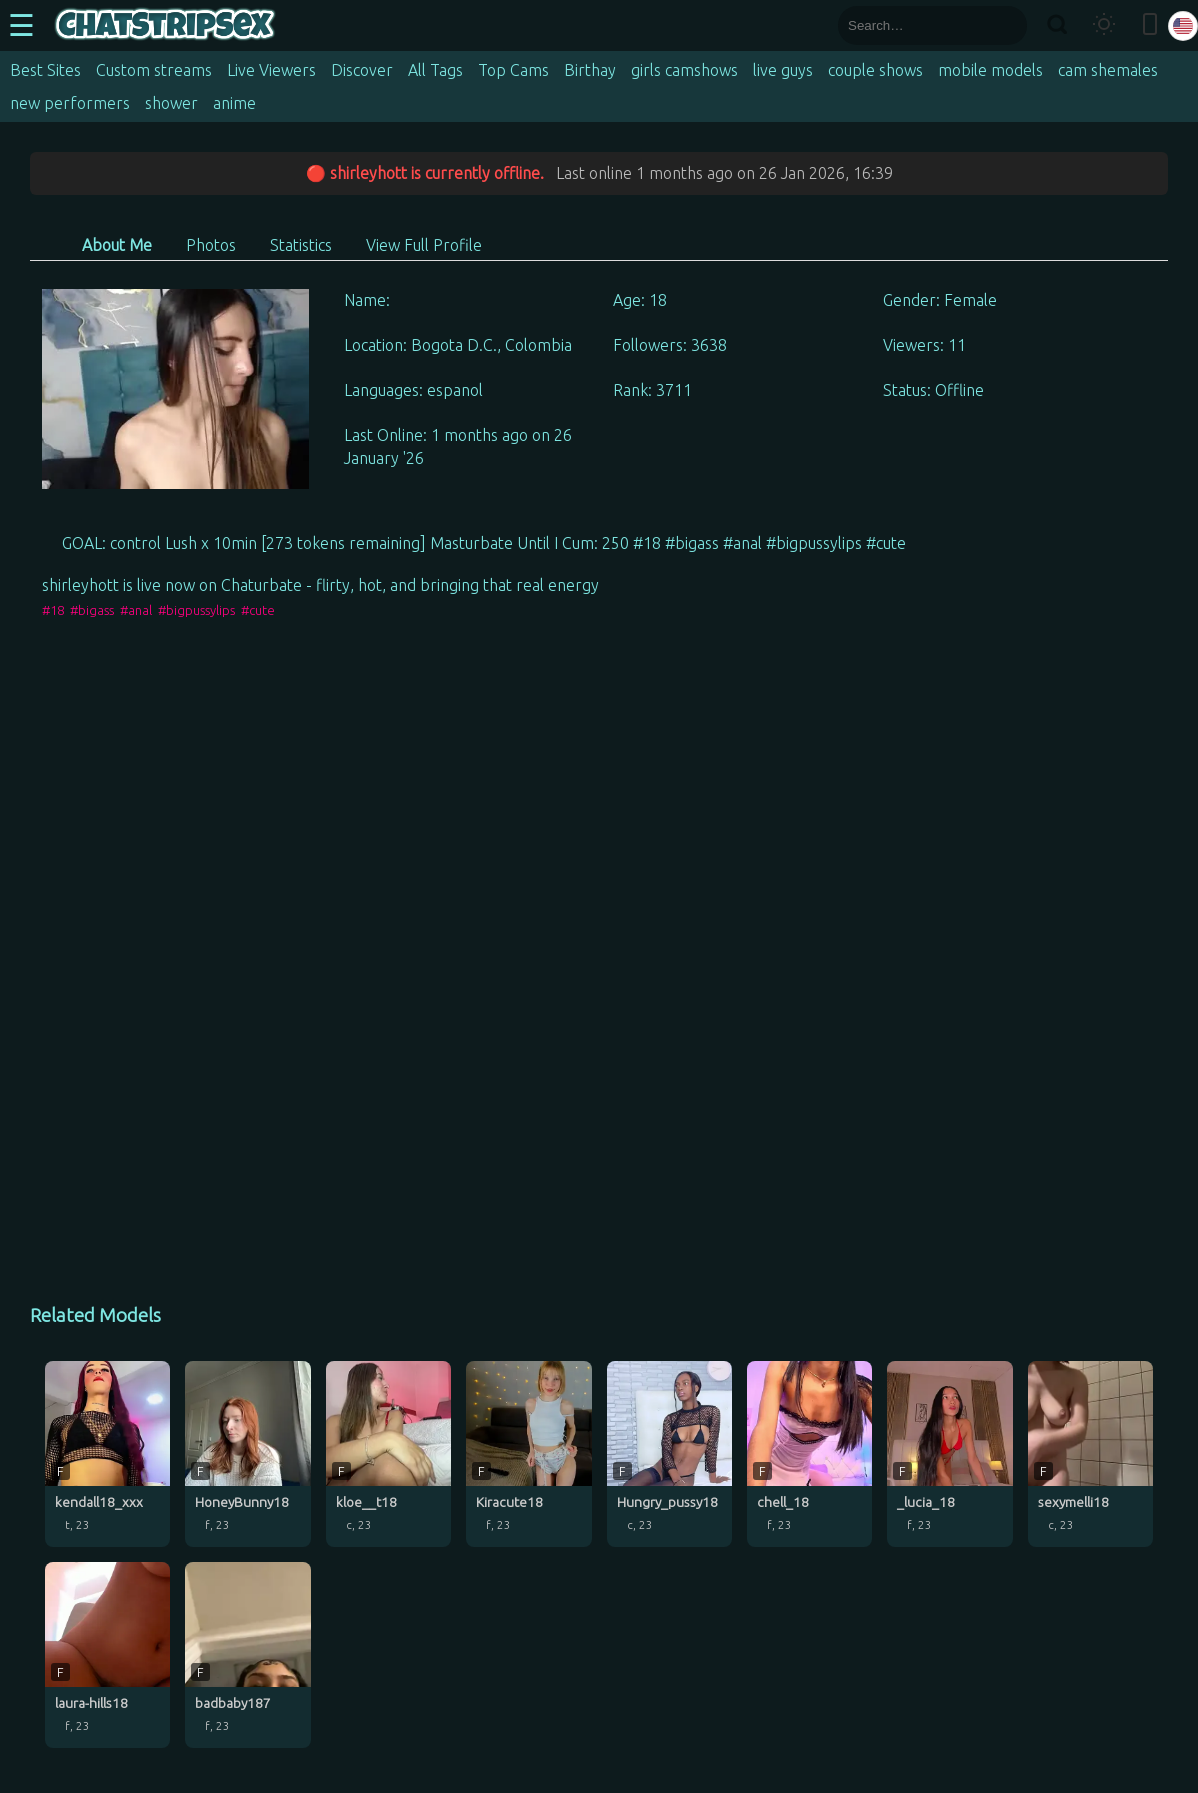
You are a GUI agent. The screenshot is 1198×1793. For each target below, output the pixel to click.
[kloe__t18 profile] (388, 1454)
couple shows (875, 70)
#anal (136, 610)
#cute (258, 610)
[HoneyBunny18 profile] (247, 1454)
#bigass (92, 610)
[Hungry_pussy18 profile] (669, 1454)
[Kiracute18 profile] (528, 1454)
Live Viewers (271, 70)
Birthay (590, 70)
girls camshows (684, 70)
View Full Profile (424, 245)
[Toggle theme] (1104, 25)
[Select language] (1183, 26)
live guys (783, 70)
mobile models (990, 70)
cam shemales (1108, 70)
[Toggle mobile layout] (1150, 25)
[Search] (1056, 25)
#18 (53, 610)
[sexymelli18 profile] (1090, 1454)
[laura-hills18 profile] (107, 1655)
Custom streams (154, 70)
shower (171, 103)
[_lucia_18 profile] (949, 1454)
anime (234, 103)
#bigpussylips (196, 610)
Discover (362, 70)
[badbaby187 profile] (247, 1655)
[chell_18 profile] (809, 1454)
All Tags (435, 70)
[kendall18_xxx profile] (107, 1454)
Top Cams (513, 70)
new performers (70, 103)
